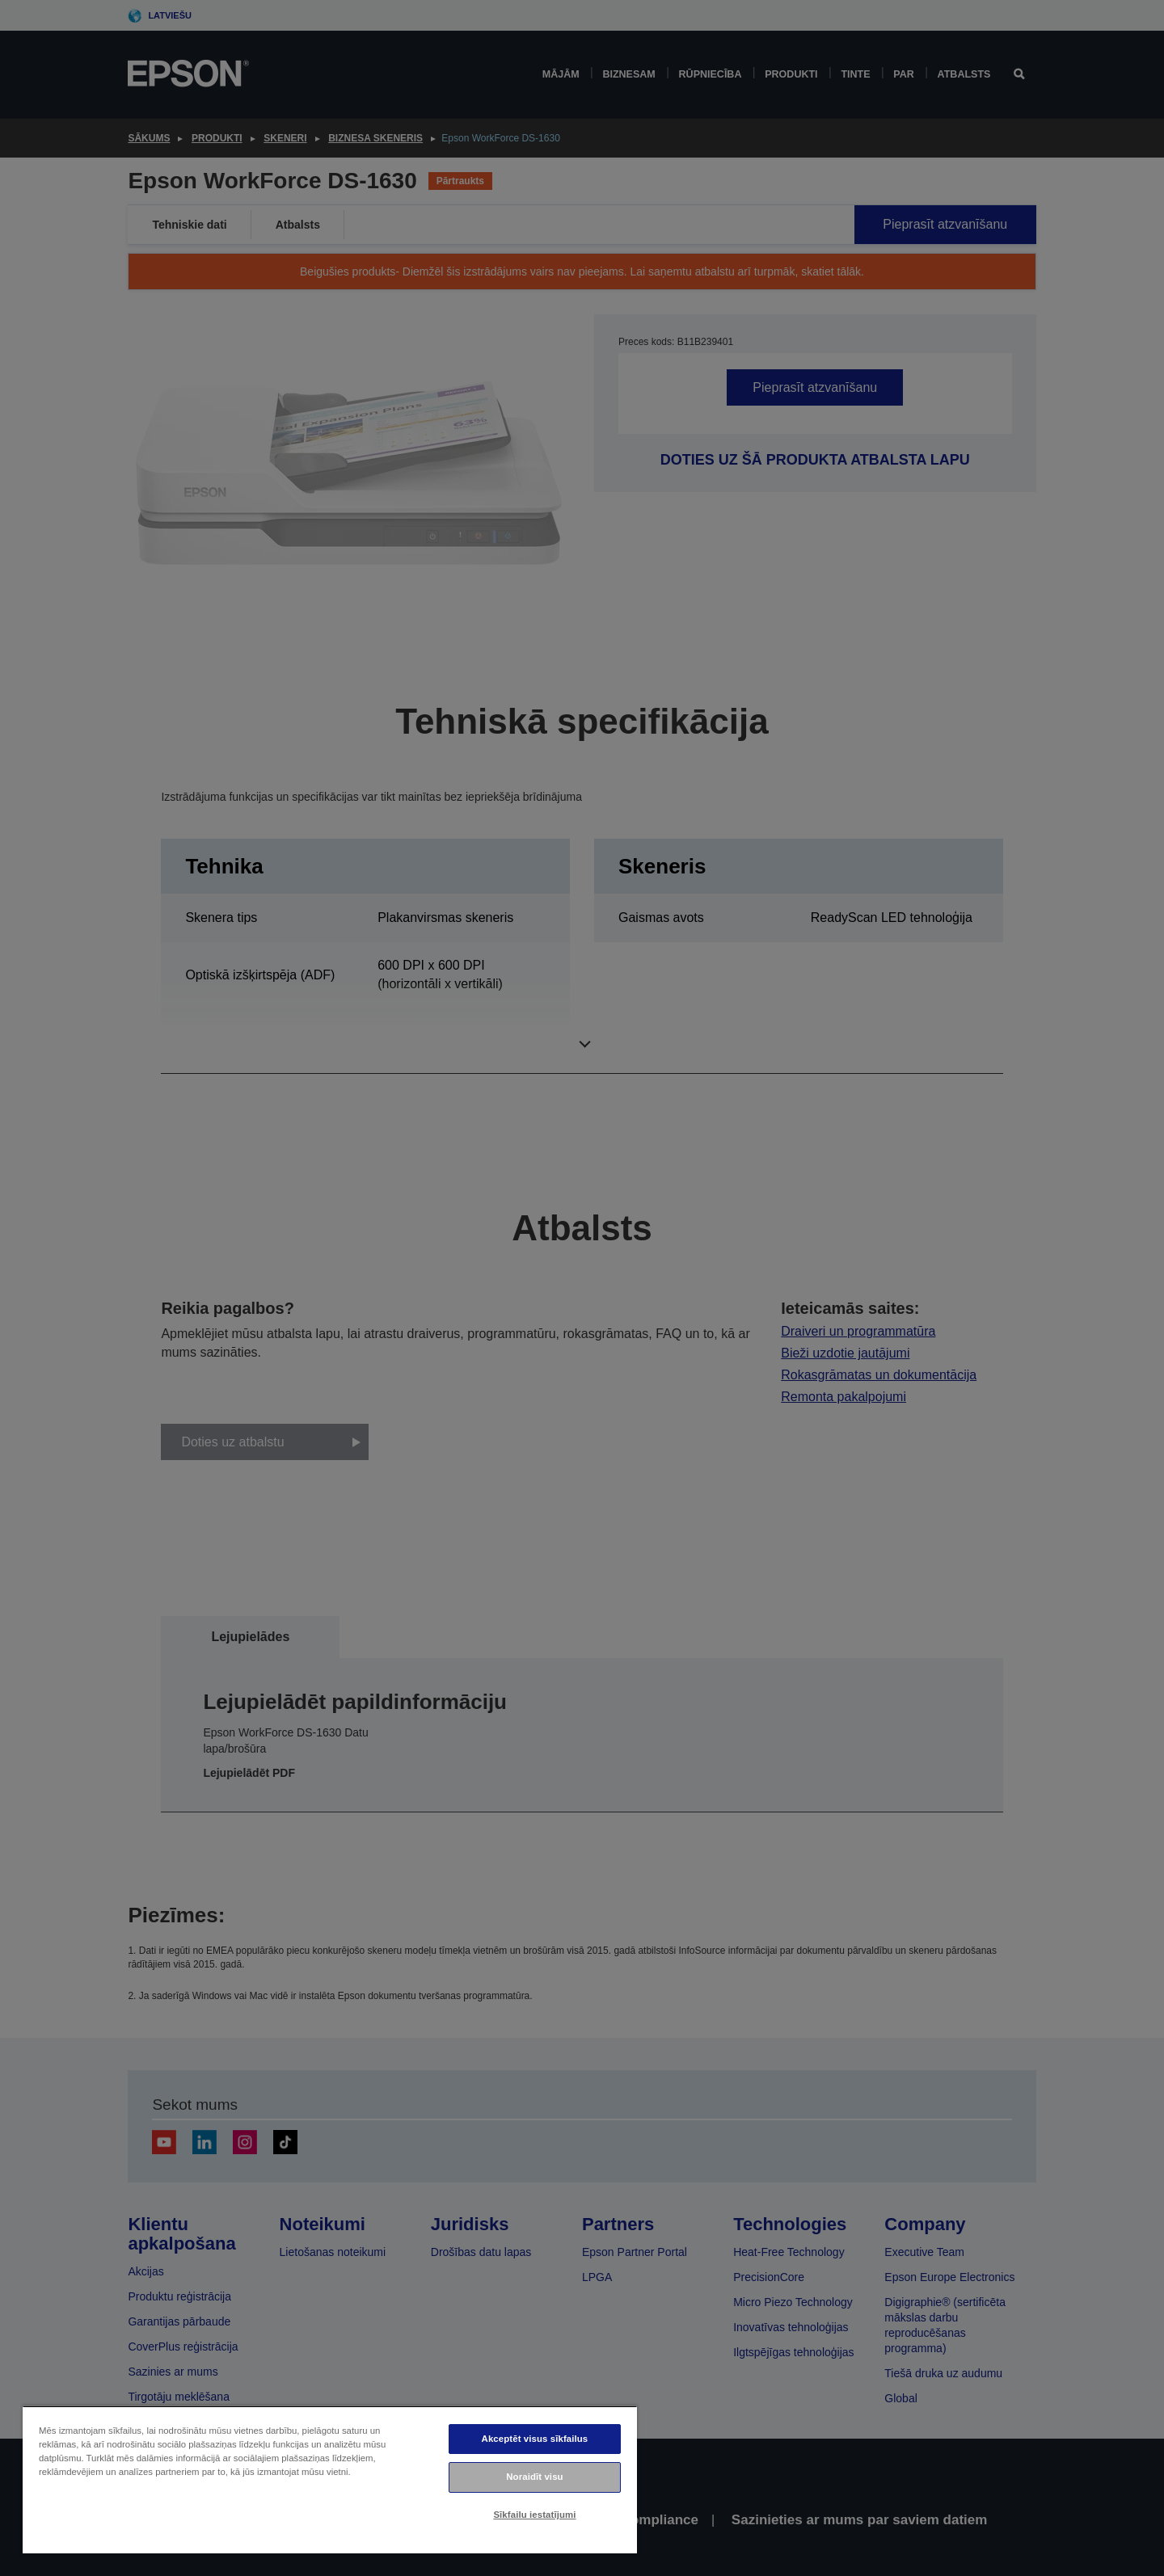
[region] (330, 2479)
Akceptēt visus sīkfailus (535, 2438)
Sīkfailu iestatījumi (534, 2514)
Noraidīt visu (534, 2476)
